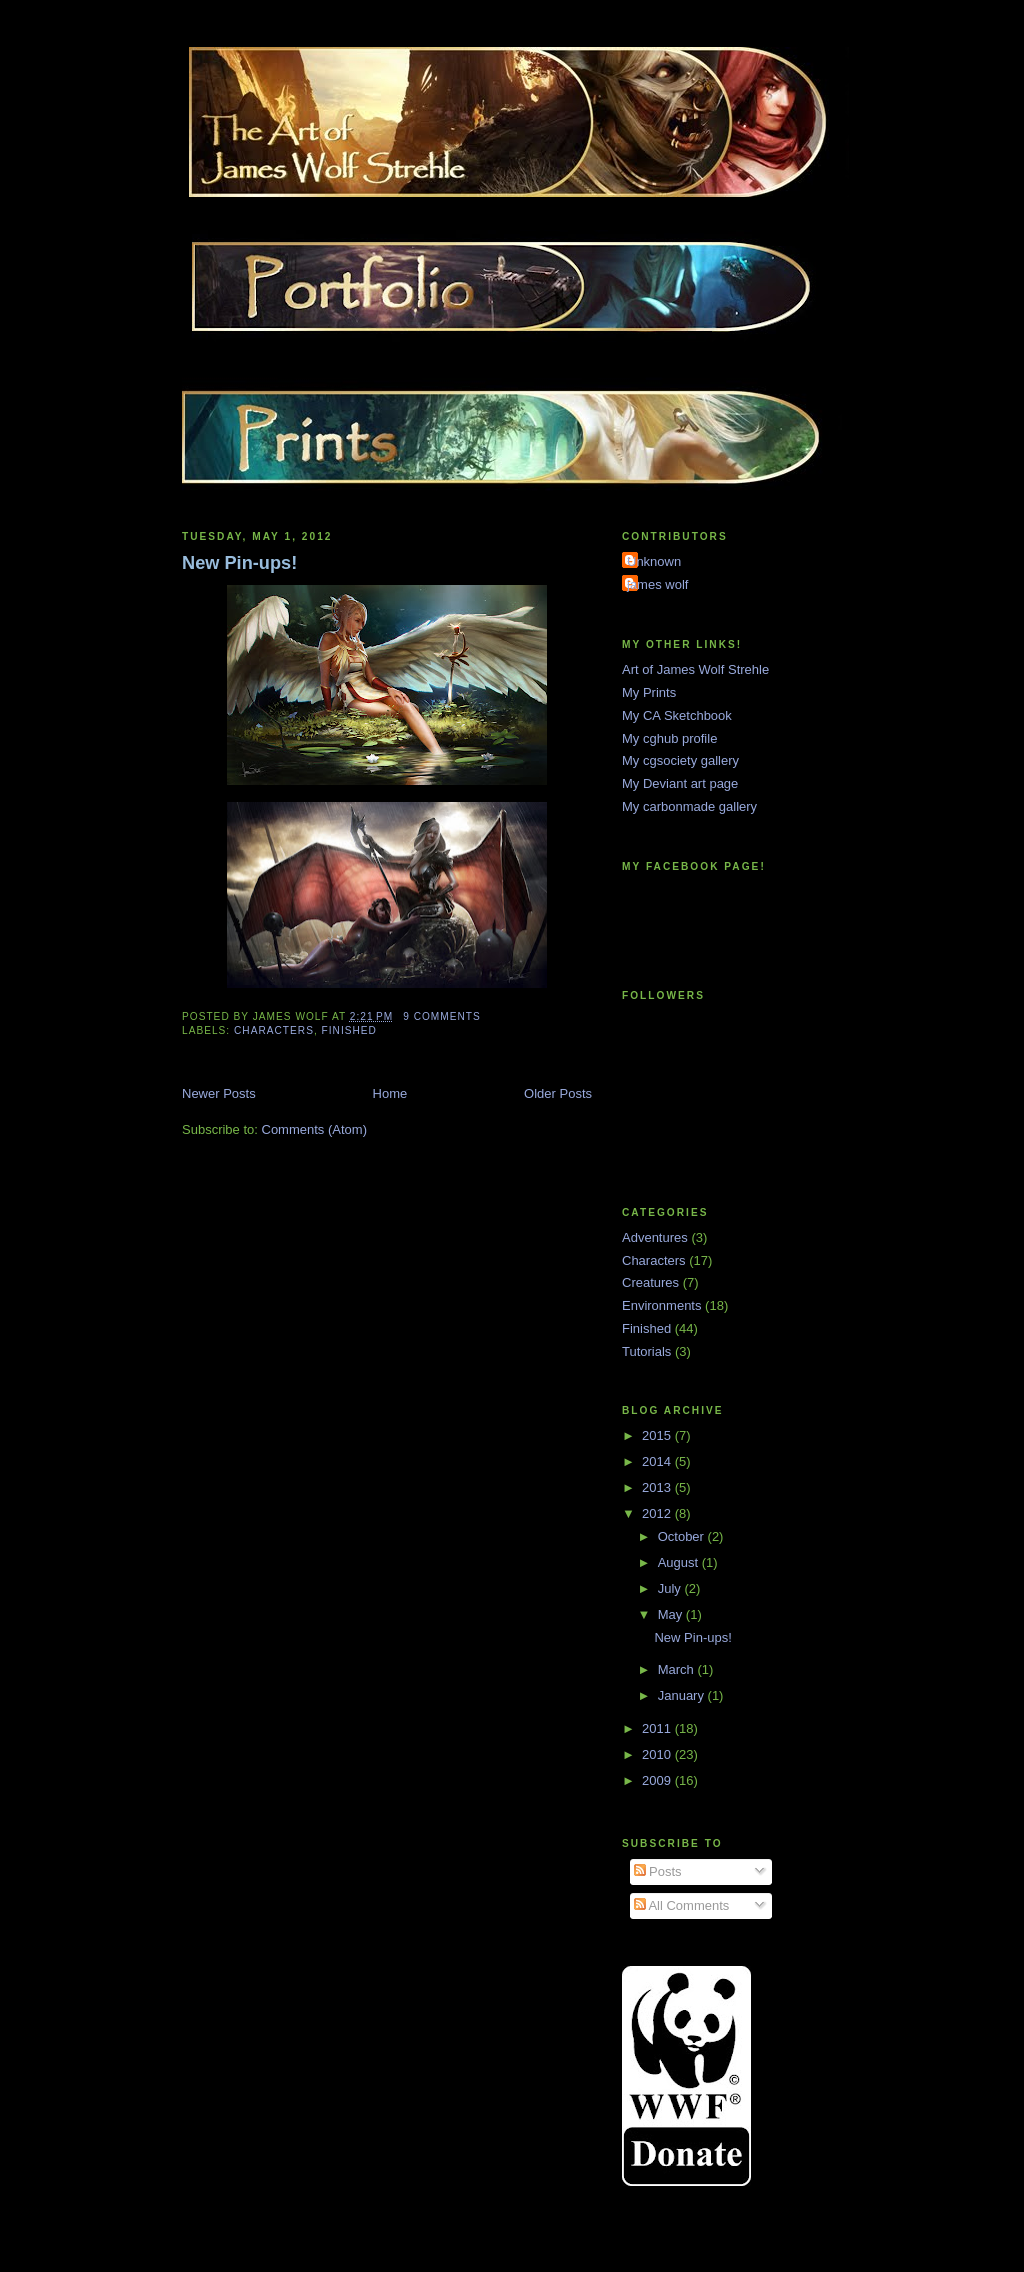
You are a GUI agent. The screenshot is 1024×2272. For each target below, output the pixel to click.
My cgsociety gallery (680, 760)
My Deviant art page (680, 783)
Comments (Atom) (314, 1129)
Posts (658, 1871)
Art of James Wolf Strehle (695, 669)
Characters (274, 1030)
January (683, 1695)
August (680, 1562)
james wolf (657, 584)
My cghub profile (669, 738)
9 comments (442, 1016)
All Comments (682, 1905)
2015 (658, 1435)
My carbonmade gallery (689, 806)
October (683, 1536)
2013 (658, 1487)
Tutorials (646, 1351)
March (678, 1669)
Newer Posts (219, 1093)
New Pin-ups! (239, 563)
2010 (658, 1754)
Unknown (654, 561)
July (671, 1588)
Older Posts (558, 1093)
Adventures (655, 1237)
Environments (661, 1305)
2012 (658, 1513)
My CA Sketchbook (677, 715)
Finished (349, 1030)
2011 (658, 1728)
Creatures (650, 1282)
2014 (658, 1461)
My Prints (649, 692)
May (672, 1614)
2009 (658, 1780)
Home (390, 1093)
